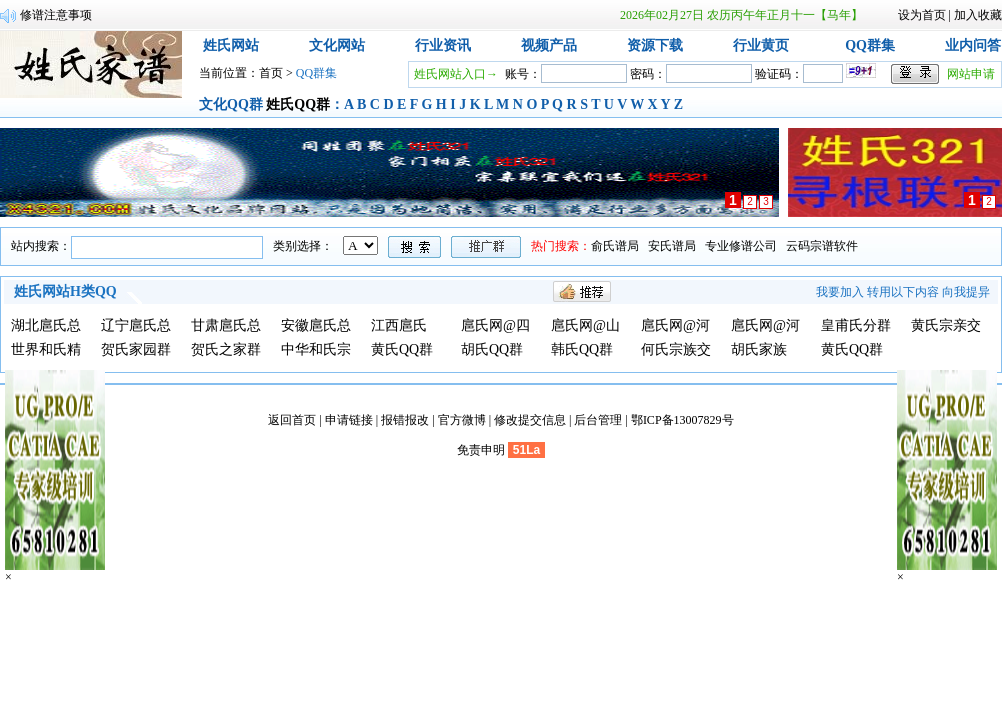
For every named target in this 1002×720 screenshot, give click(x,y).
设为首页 (922, 15)
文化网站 (337, 45)
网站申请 (971, 74)
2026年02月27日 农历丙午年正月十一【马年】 (741, 15)
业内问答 (973, 45)
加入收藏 (978, 15)
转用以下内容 (903, 292)
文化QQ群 (231, 104)
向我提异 (966, 292)
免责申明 (481, 450)
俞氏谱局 (615, 246)
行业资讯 (443, 45)
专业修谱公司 (741, 246)
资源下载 (655, 45)
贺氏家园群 (136, 349)
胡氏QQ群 (492, 349)
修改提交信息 (530, 420)
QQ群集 (870, 45)
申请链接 (349, 420)
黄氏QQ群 (402, 349)
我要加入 (840, 292)
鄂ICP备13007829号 (682, 420)
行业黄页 (761, 45)
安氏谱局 (672, 246)
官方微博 (462, 420)
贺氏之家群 (226, 349)
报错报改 (405, 420)
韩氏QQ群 (582, 349)
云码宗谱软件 (822, 246)
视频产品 (549, 45)
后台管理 (598, 420)
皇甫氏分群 (856, 325)
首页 (271, 73)
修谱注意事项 (56, 15)
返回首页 (292, 420)
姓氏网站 (231, 45)
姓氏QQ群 (298, 104)
